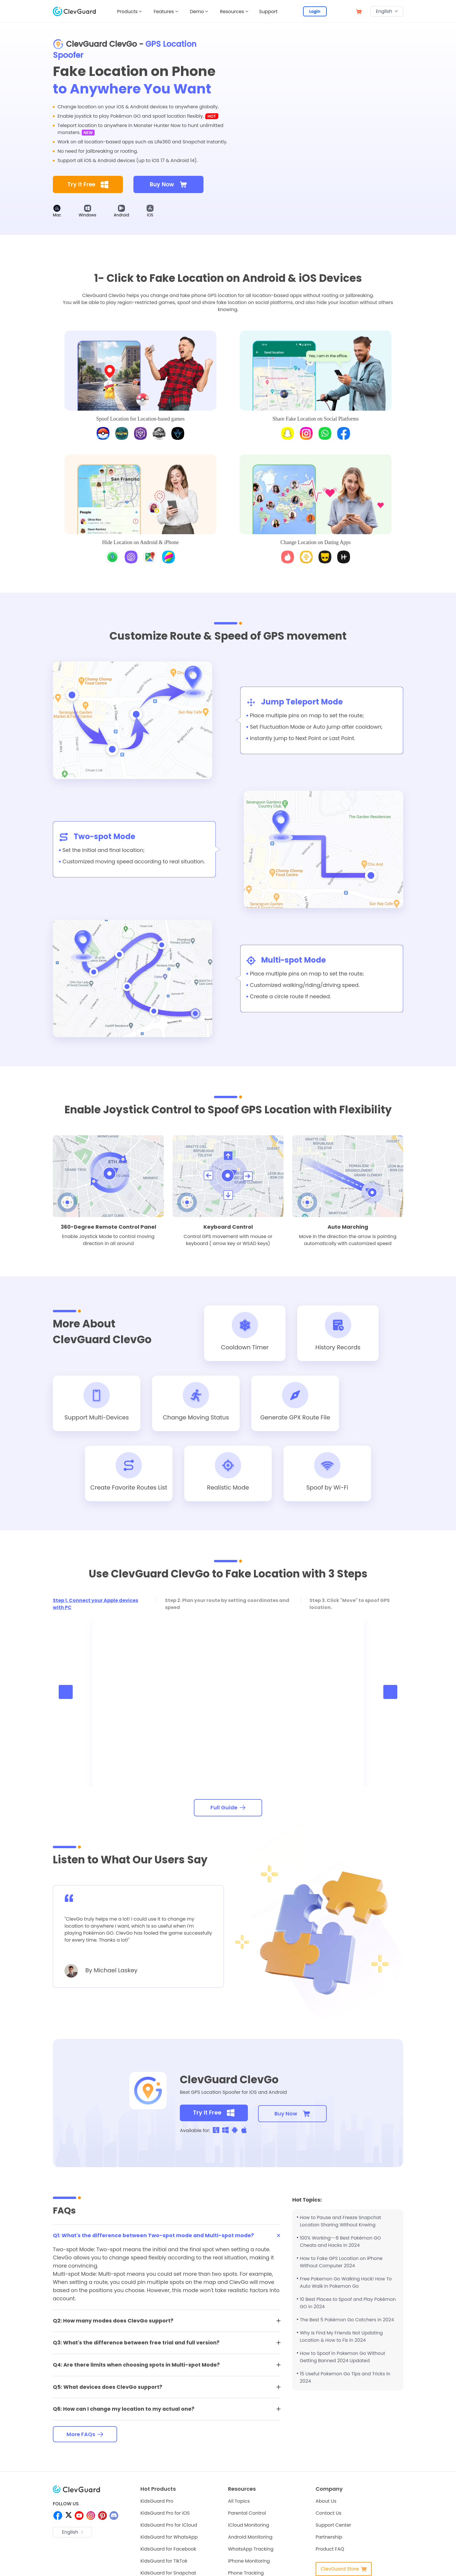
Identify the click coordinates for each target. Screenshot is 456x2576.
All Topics (239, 2503)
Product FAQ (330, 2551)
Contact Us (328, 2515)
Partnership (329, 2539)
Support (269, 11)
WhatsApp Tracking (251, 2551)
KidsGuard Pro (156, 2503)
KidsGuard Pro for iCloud (168, 2527)
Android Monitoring (250, 2539)
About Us (326, 2503)
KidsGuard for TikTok (163, 2563)
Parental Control (247, 2515)
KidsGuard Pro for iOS (165, 2515)
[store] (359, 11)
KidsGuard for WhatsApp (169, 2539)
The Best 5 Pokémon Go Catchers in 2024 (347, 2321)
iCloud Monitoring (248, 2527)
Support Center (333, 2527)
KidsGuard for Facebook (168, 2551)
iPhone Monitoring (249, 2563)
